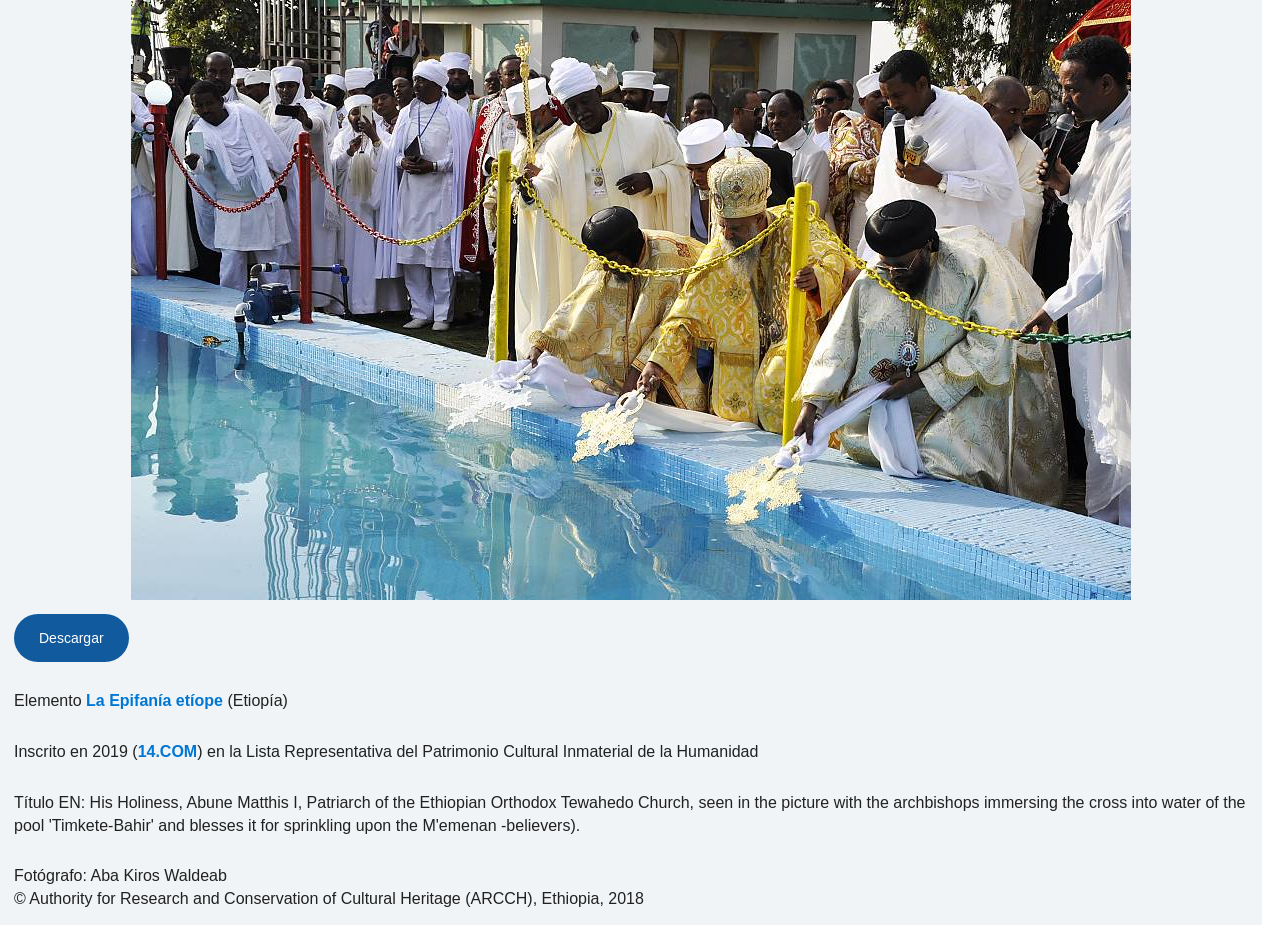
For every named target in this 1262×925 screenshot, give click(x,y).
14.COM (168, 751)
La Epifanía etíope (154, 700)
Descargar (71, 638)
